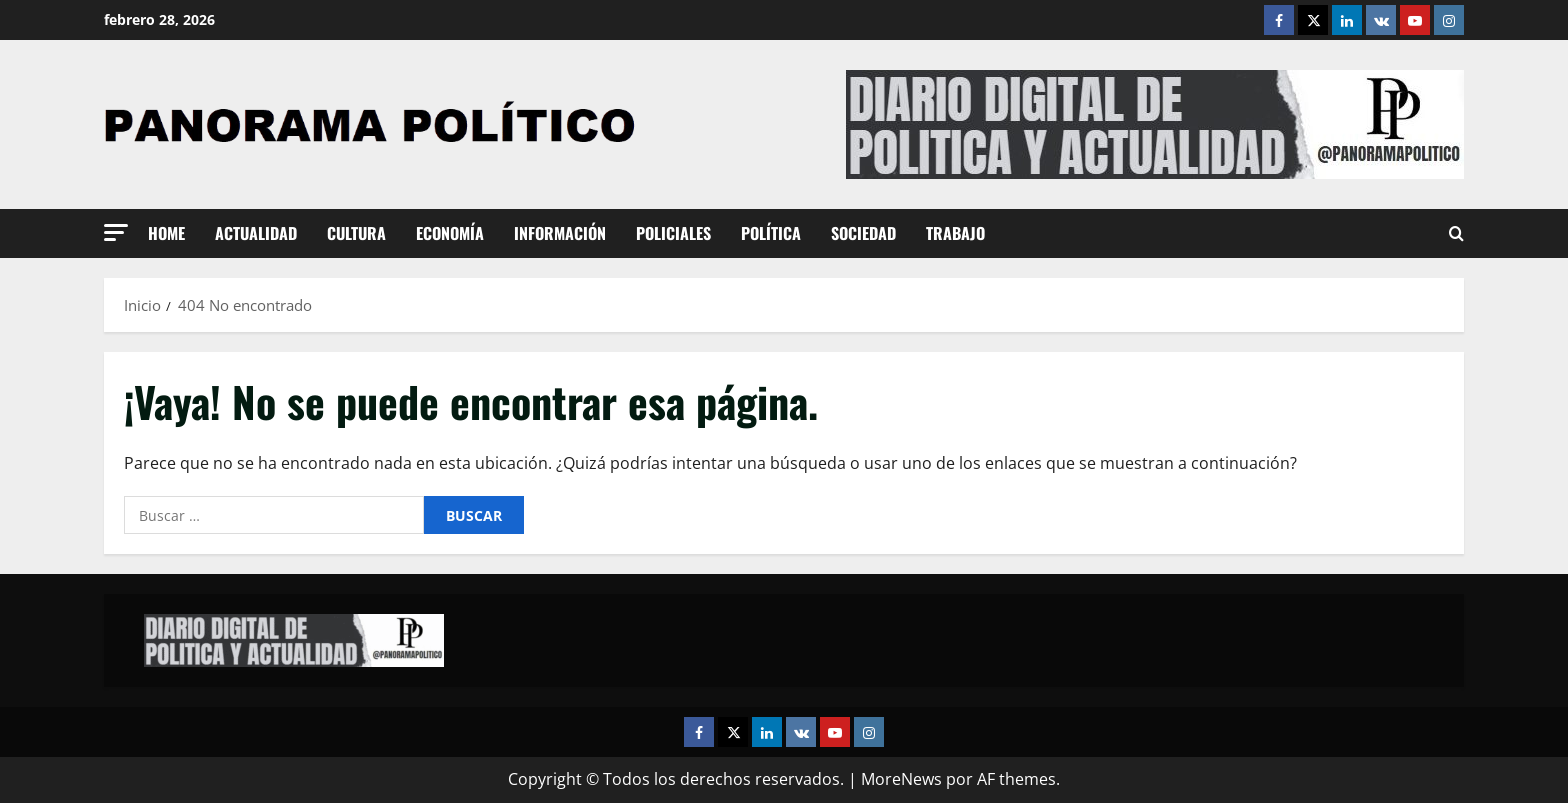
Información (560, 233)
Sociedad (863, 233)
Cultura (356, 233)
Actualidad (256, 233)
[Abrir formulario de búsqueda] (1456, 234)
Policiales (673, 233)
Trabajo (955, 233)
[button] (116, 232)
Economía (450, 233)
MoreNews (901, 779)
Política (771, 233)
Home (166, 233)
